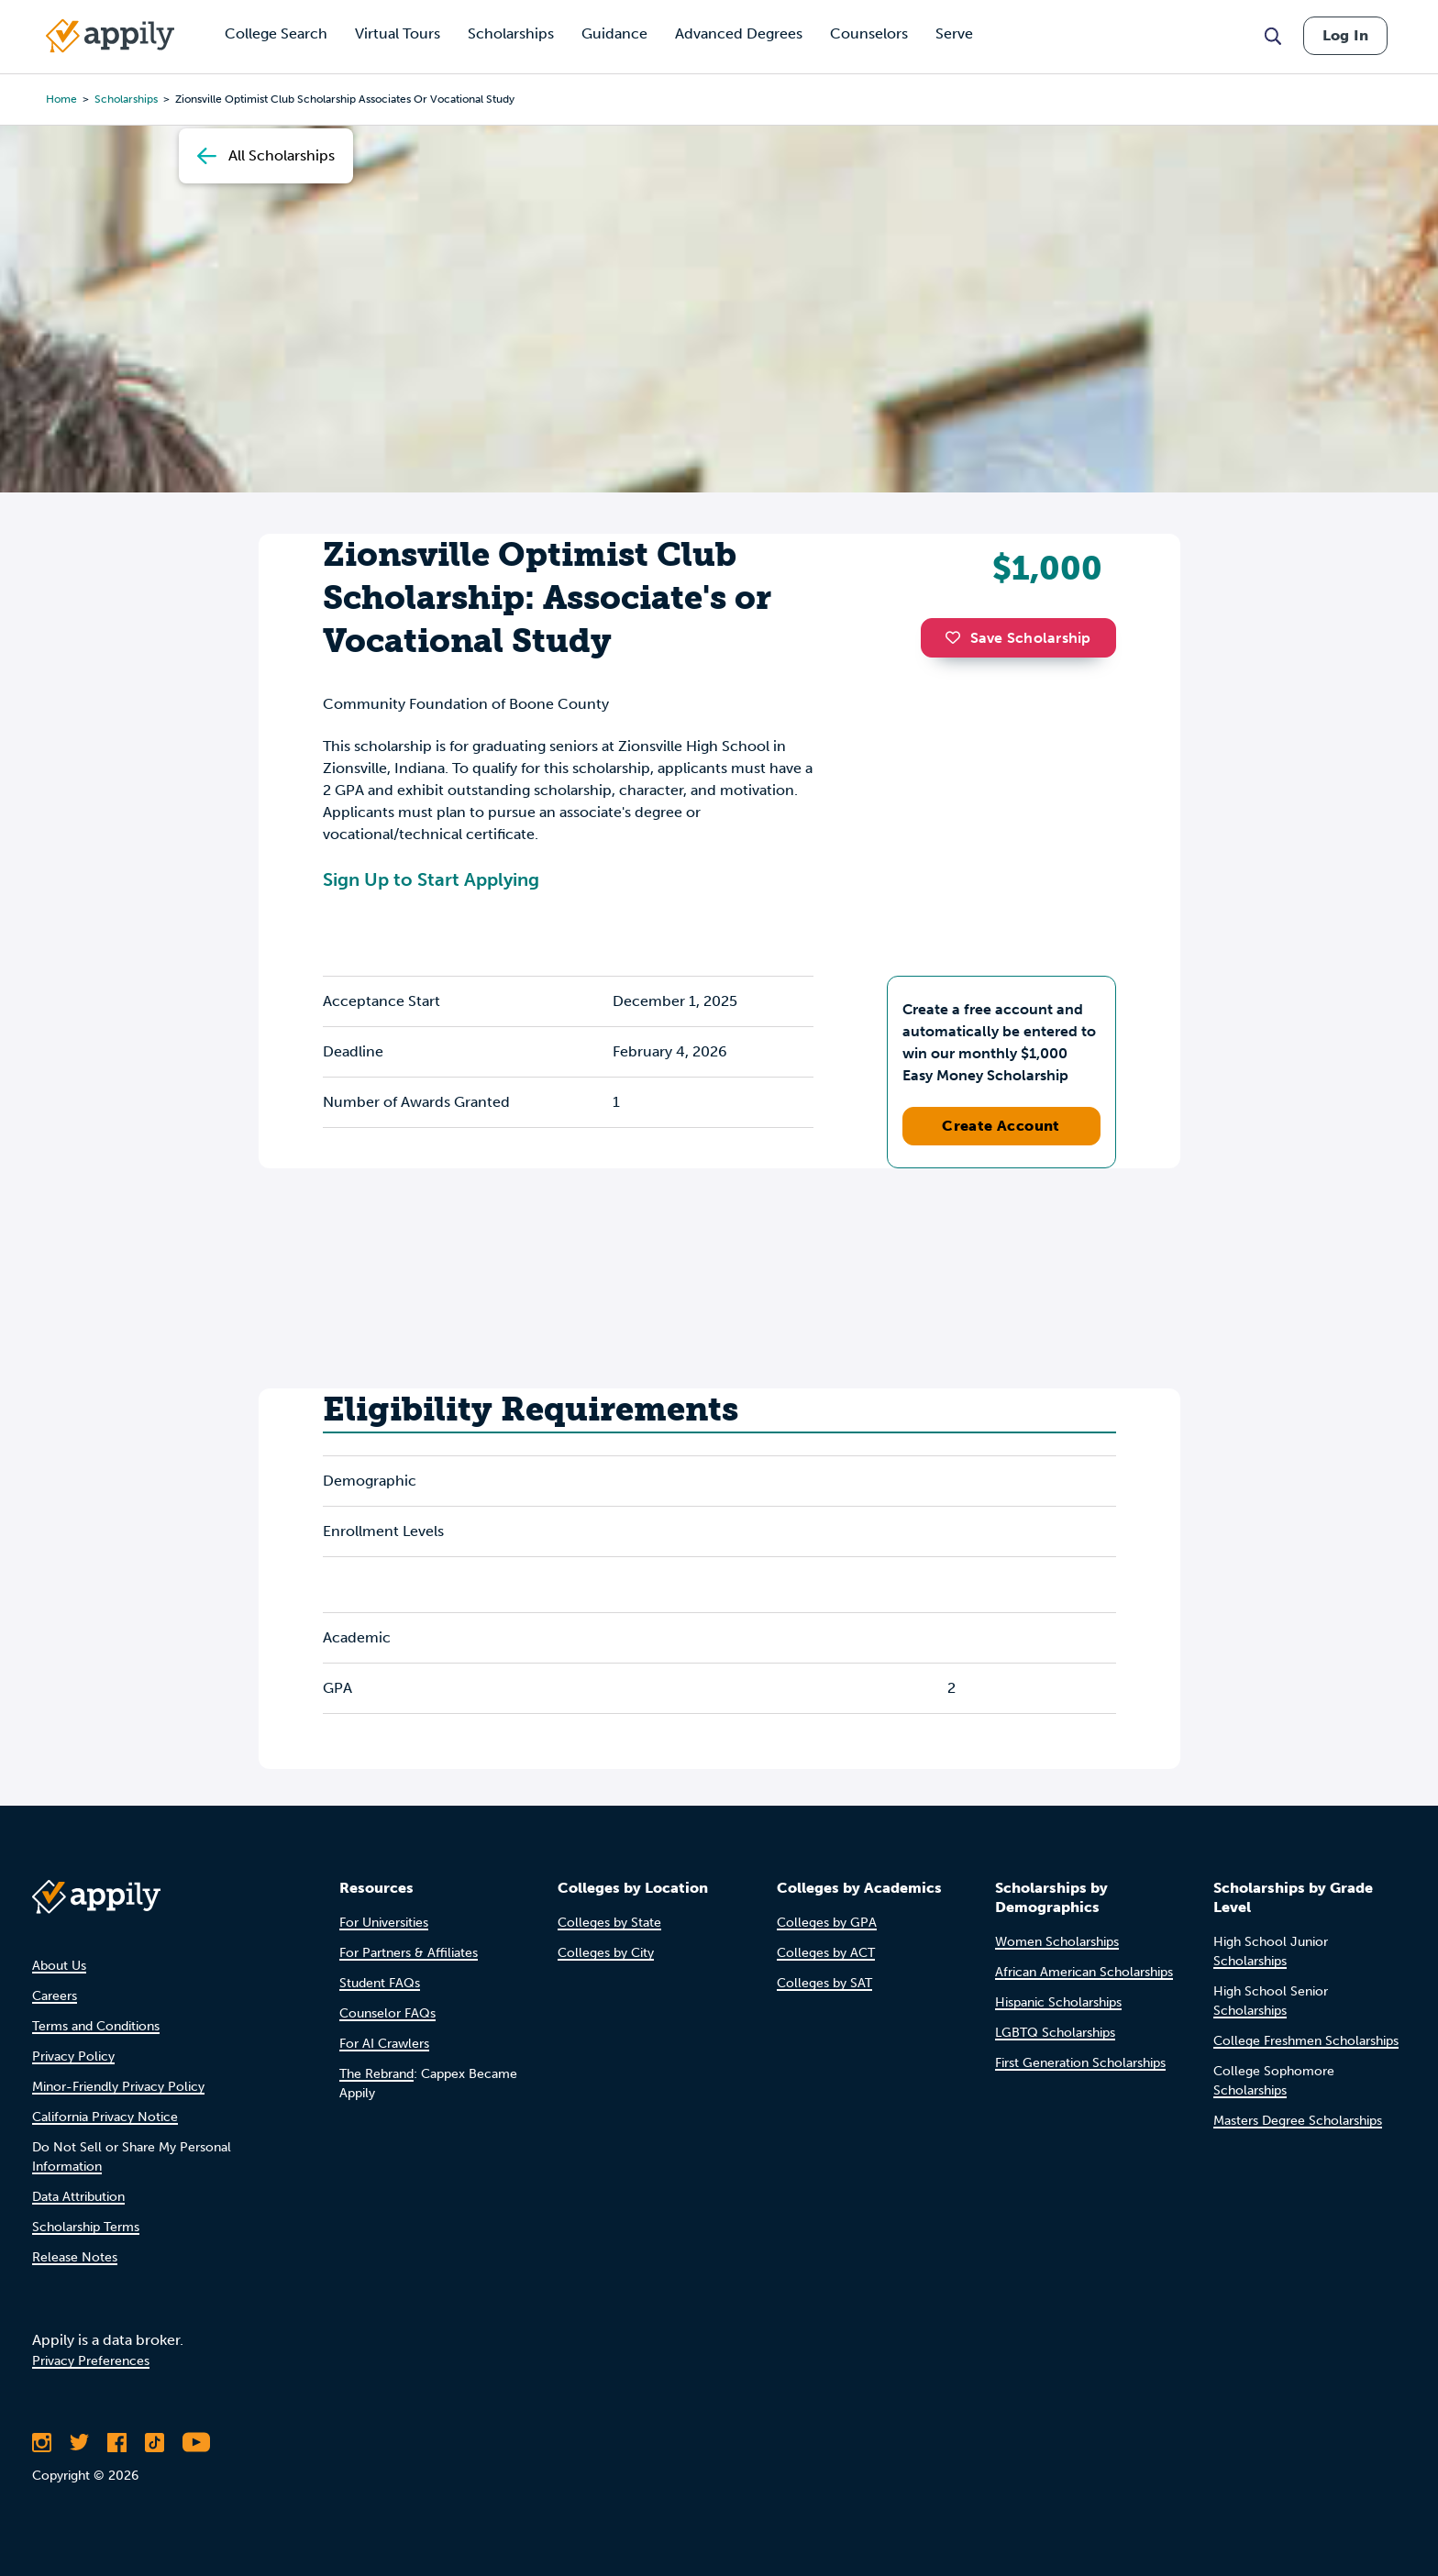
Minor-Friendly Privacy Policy (118, 2087)
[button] (957, 637)
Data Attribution (78, 2197)
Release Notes (74, 2257)
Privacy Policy (73, 2056)
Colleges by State (609, 1922)
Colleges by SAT (824, 1983)
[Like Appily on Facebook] (117, 2442)
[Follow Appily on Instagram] (41, 2442)
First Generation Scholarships (1080, 2063)
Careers (54, 1996)
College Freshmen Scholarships (1306, 2041)
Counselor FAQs (387, 2013)
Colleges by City (606, 1953)
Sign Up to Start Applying (431, 879)
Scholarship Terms (85, 2227)
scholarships (126, 99)
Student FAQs (379, 1983)
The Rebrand (376, 2074)
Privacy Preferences (90, 2361)
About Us (59, 1965)
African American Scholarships (1084, 1972)
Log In (1345, 35)
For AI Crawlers (384, 2043)
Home (61, 99)
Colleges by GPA (827, 1922)
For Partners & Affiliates (408, 1953)
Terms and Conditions (96, 2026)
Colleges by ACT (826, 1953)
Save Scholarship (1018, 638)
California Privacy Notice (105, 2117)
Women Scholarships (1057, 1942)
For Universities (383, 1922)
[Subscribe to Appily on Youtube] (196, 2442)
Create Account (1001, 1125)
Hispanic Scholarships (1058, 2002)
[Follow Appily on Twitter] (79, 2442)
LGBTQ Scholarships (1055, 2032)
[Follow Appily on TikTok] (154, 2442)
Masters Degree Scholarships (1297, 2120)
